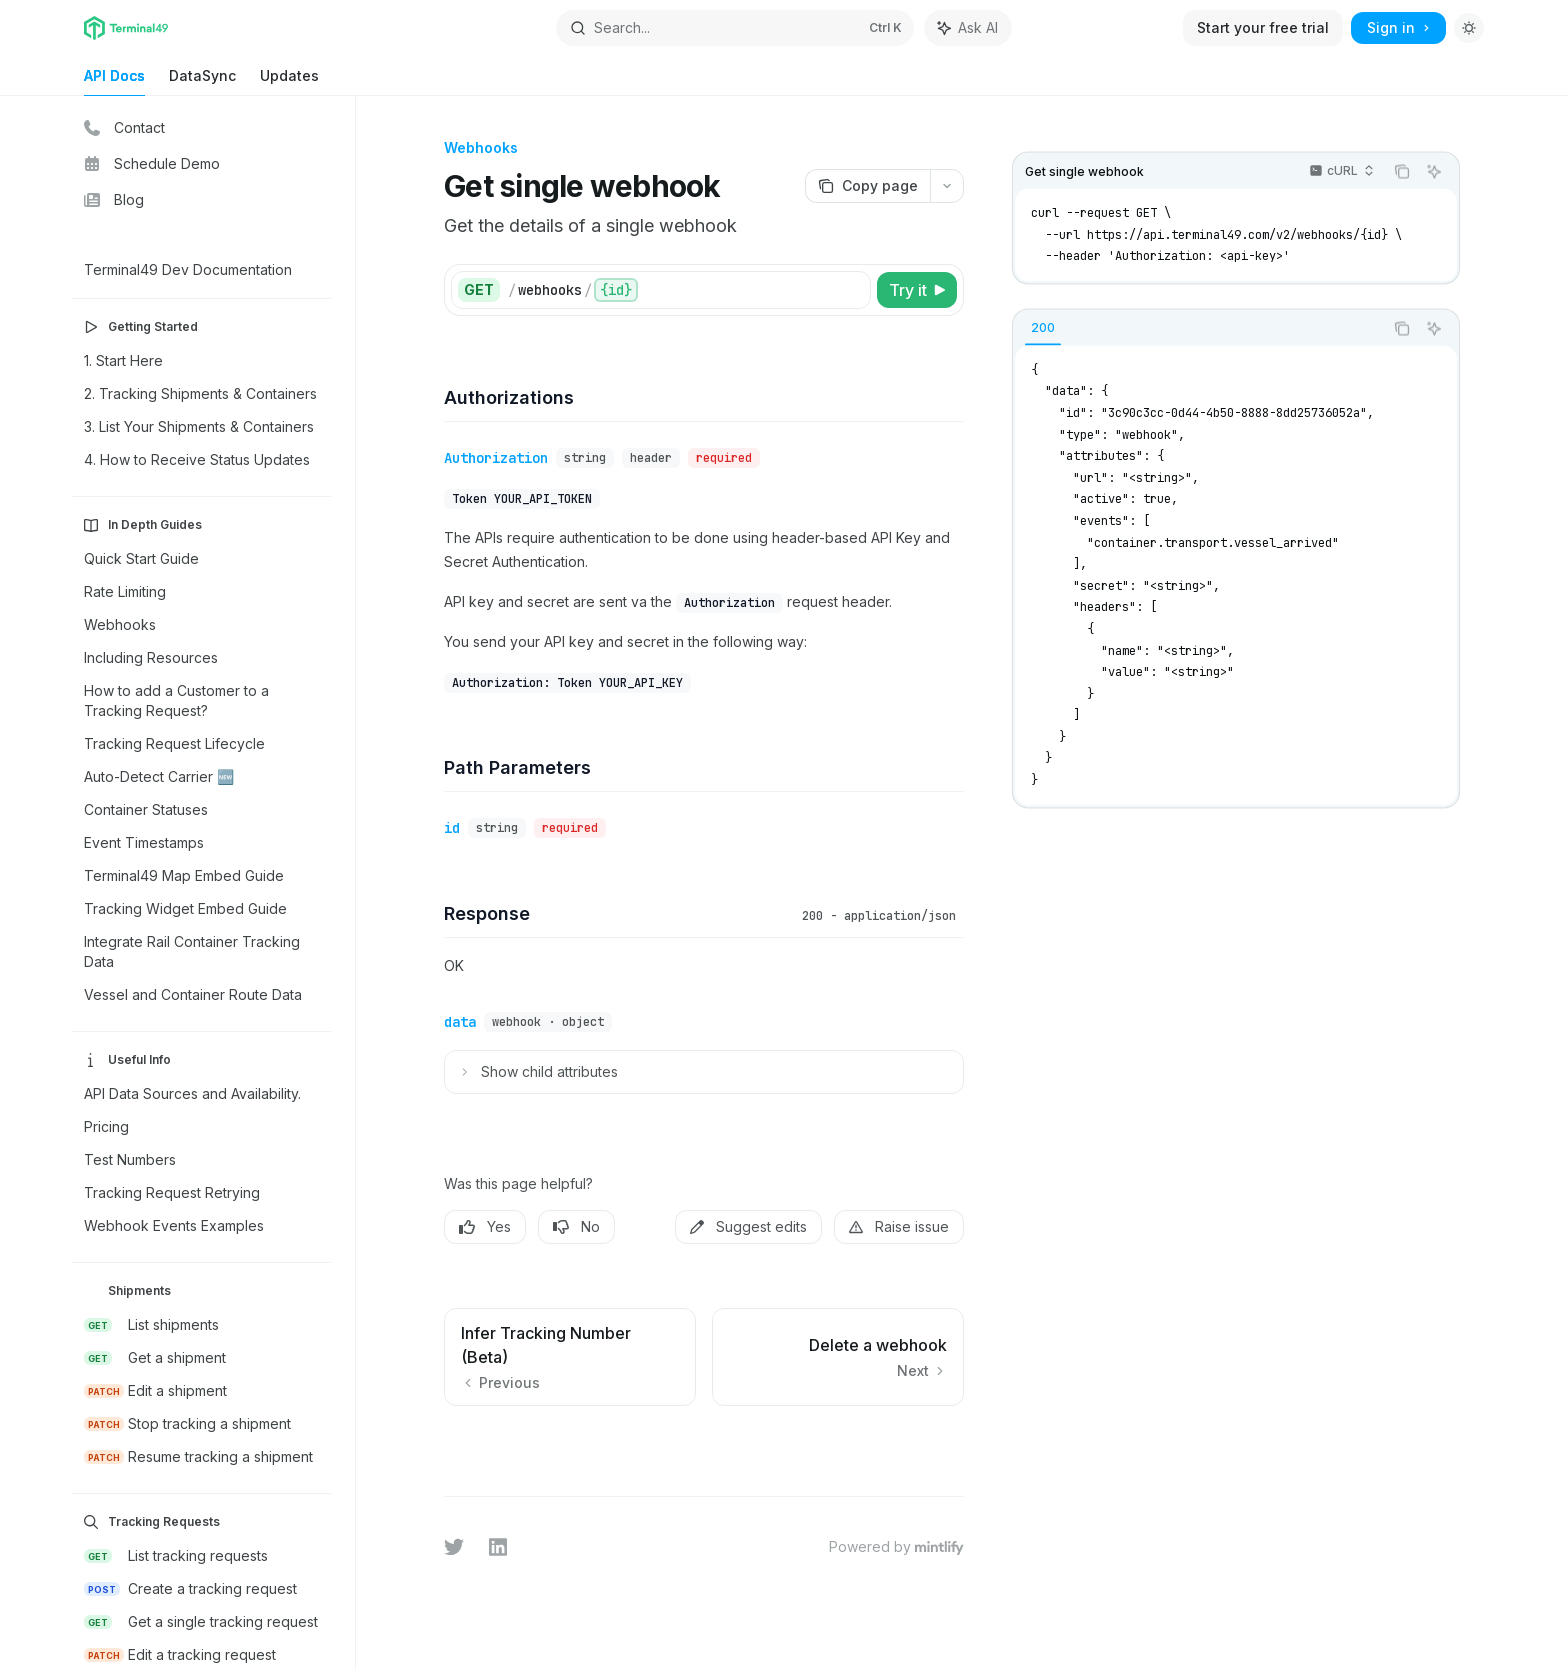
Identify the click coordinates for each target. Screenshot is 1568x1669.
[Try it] (917, 290)
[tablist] (1198, 328)
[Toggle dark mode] (1469, 28)
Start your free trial (1263, 27)
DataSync (202, 81)
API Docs (114, 81)
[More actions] (947, 186)
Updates (289, 81)
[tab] (1043, 327)
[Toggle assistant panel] (968, 28)
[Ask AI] (1434, 172)
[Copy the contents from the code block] (1402, 172)
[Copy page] (867, 186)
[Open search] (735, 28)
